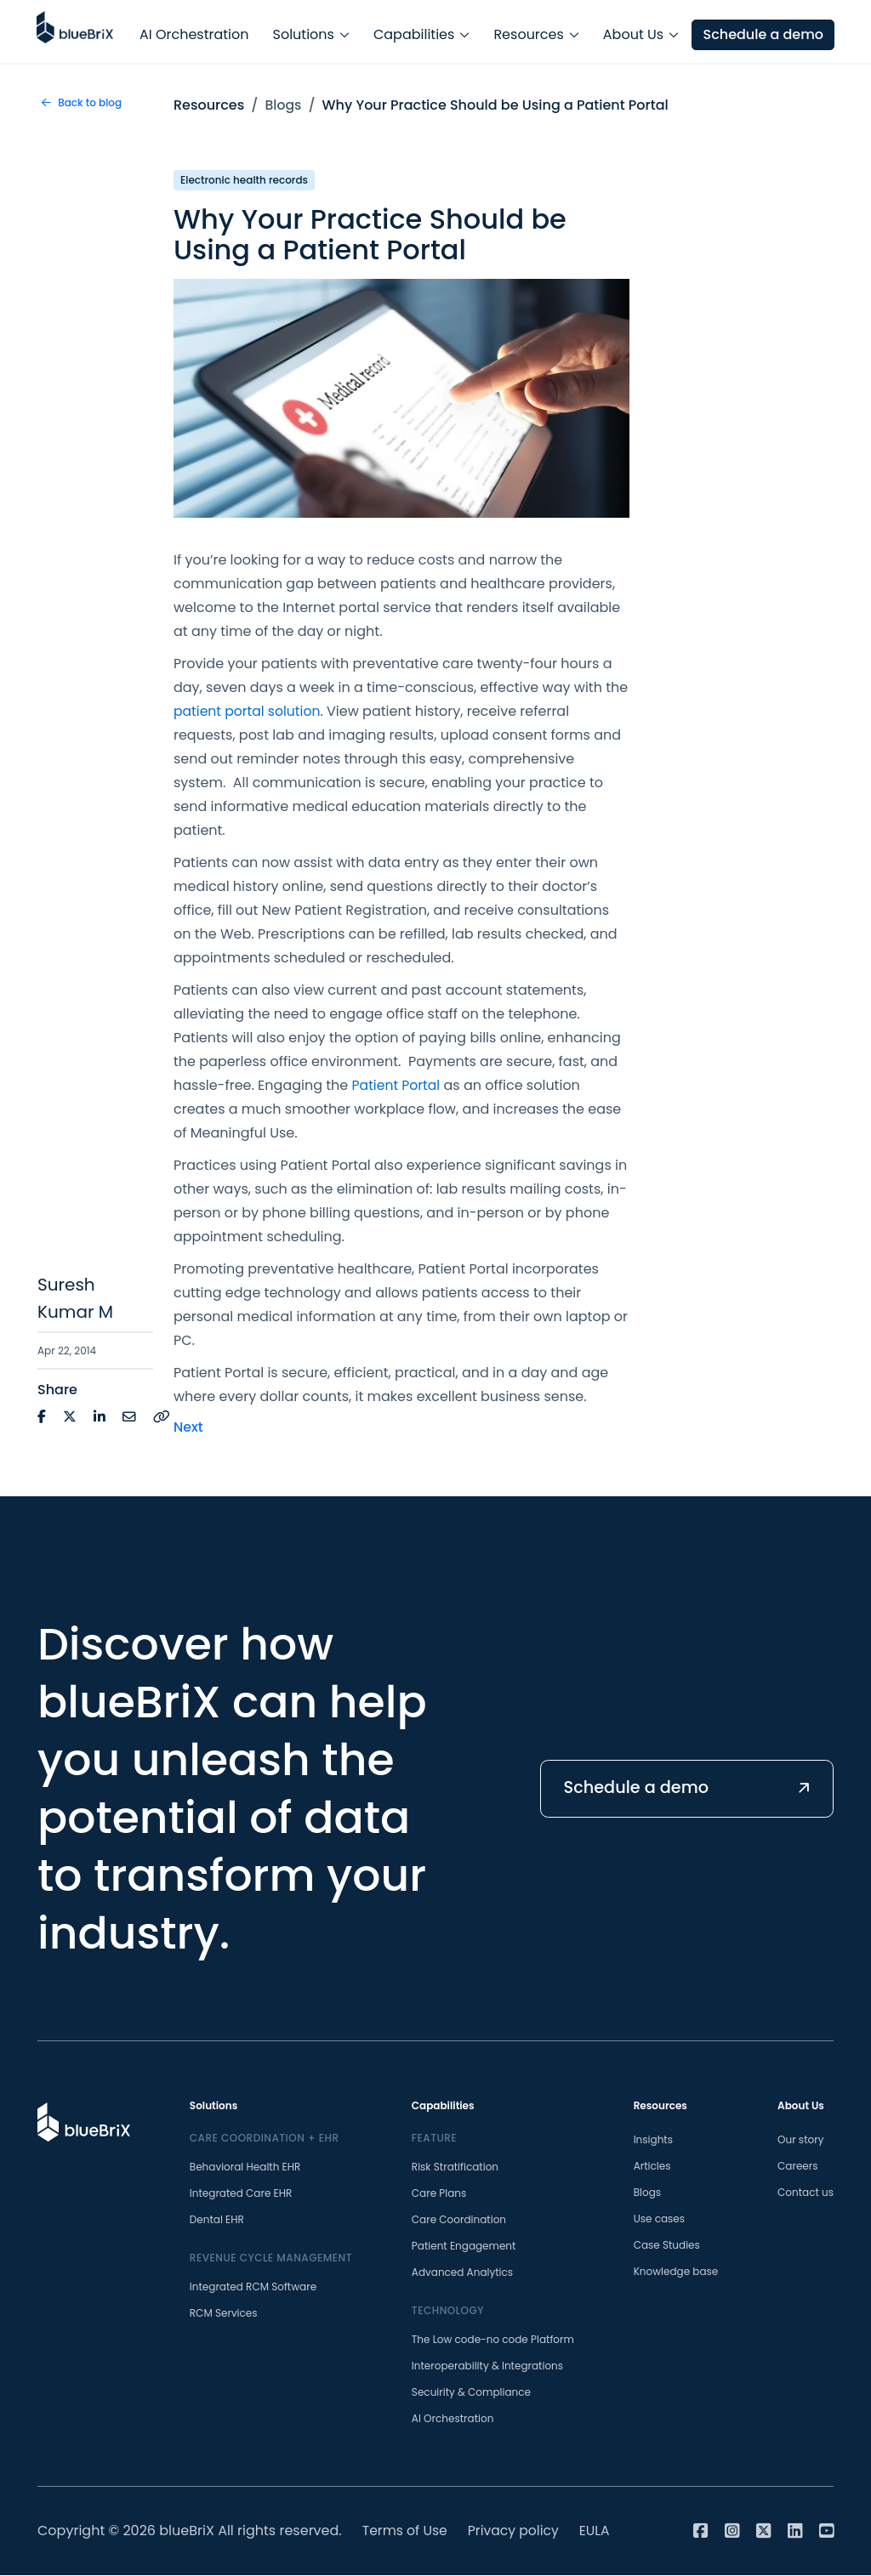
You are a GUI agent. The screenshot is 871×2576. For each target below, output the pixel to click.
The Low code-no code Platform (493, 2340)
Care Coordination (459, 2220)
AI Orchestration (194, 31)
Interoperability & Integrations (487, 2366)
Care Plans (439, 2194)
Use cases (659, 2219)
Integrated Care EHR (241, 2194)
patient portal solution (249, 711)
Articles (652, 2166)
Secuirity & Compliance (471, 2393)
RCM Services (224, 2313)
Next (188, 1427)
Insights (653, 2140)
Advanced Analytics (462, 2273)
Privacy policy (516, 2531)
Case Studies (667, 2245)
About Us (633, 31)
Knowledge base (676, 2272)
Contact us (805, 2193)
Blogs (284, 105)
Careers (797, 2166)
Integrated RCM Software (253, 2287)
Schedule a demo (762, 31)
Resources (529, 31)
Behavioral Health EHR (245, 2167)
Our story (800, 2140)
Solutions (303, 31)
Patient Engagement (464, 2246)
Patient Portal (397, 1085)
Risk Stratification (455, 2167)
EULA (599, 2531)
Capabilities (413, 31)
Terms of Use (406, 2531)
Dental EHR (217, 2220)
